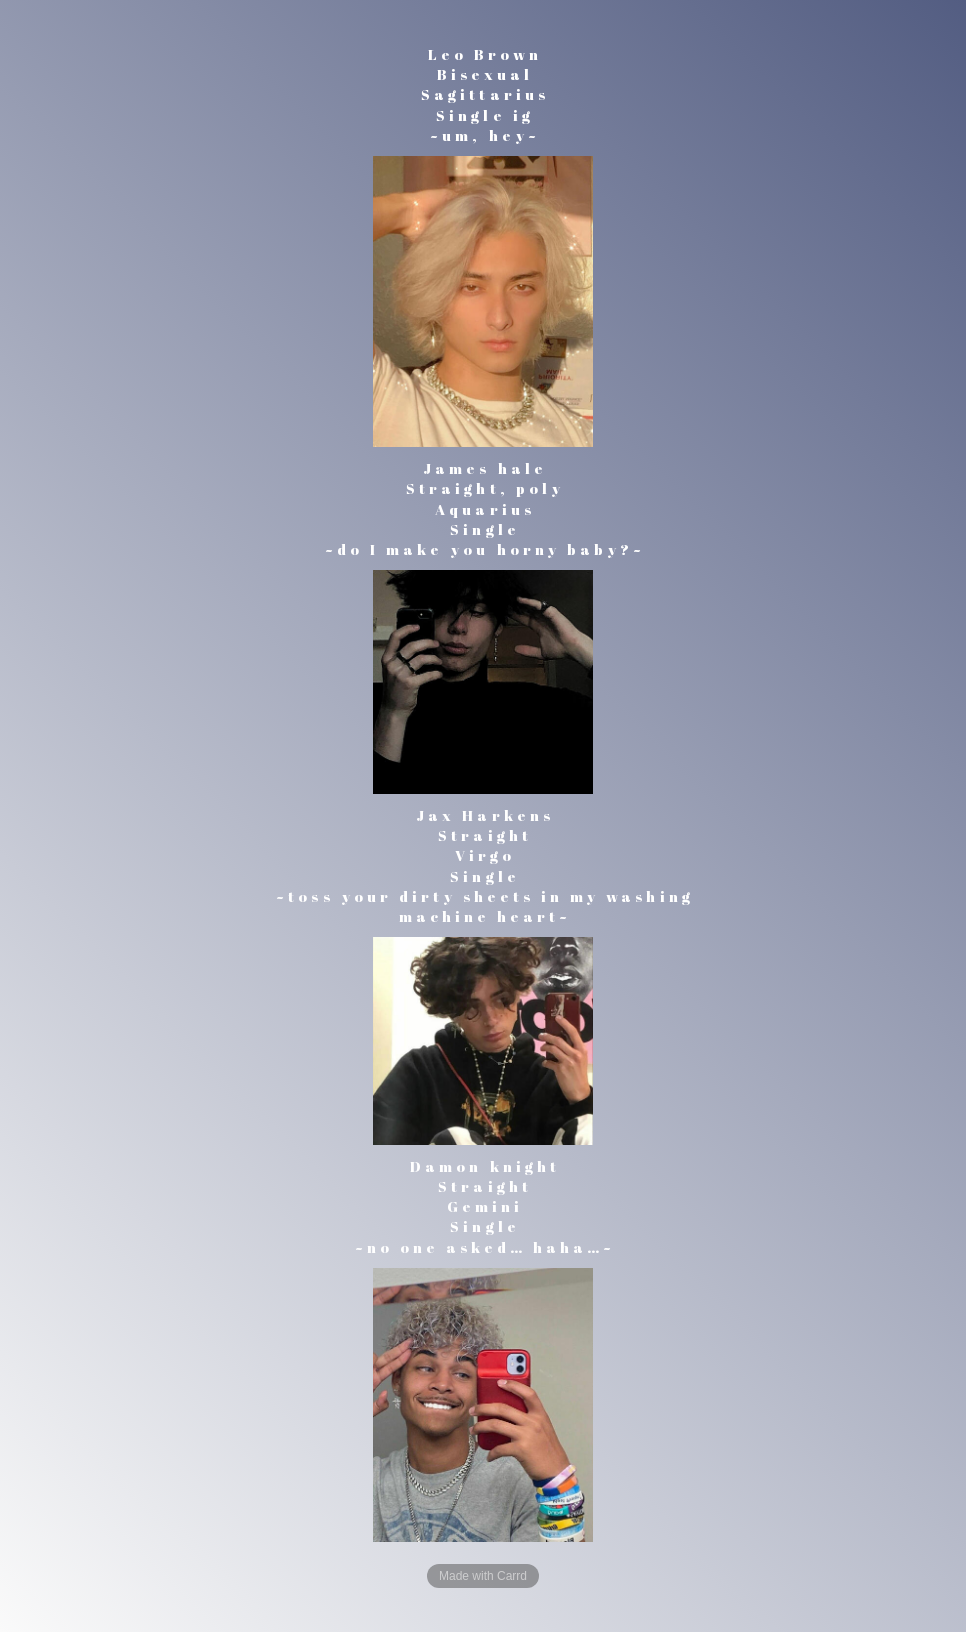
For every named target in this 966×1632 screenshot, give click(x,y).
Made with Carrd (483, 1576)
